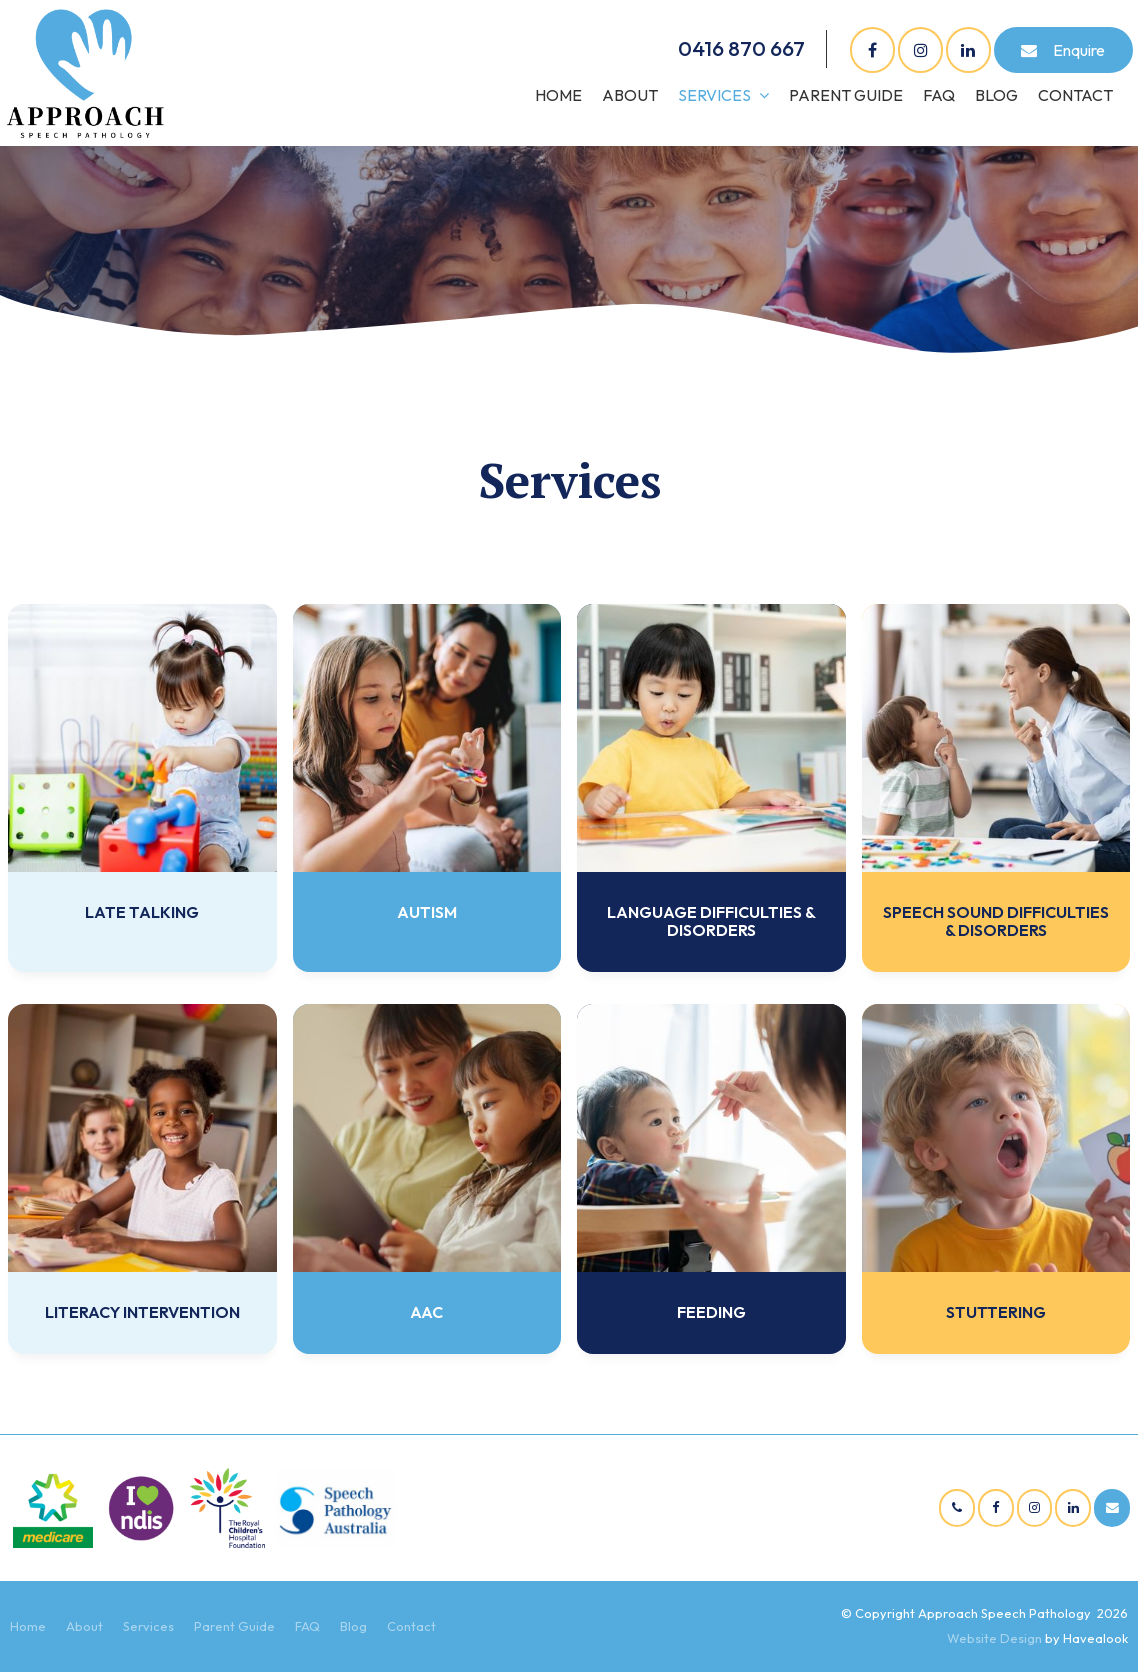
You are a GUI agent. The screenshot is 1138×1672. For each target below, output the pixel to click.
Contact (1075, 95)
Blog (996, 95)
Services (714, 95)
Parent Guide (846, 95)
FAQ (939, 95)
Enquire (1079, 50)
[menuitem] (28, 1627)
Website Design (994, 1638)
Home (558, 95)
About (630, 95)
